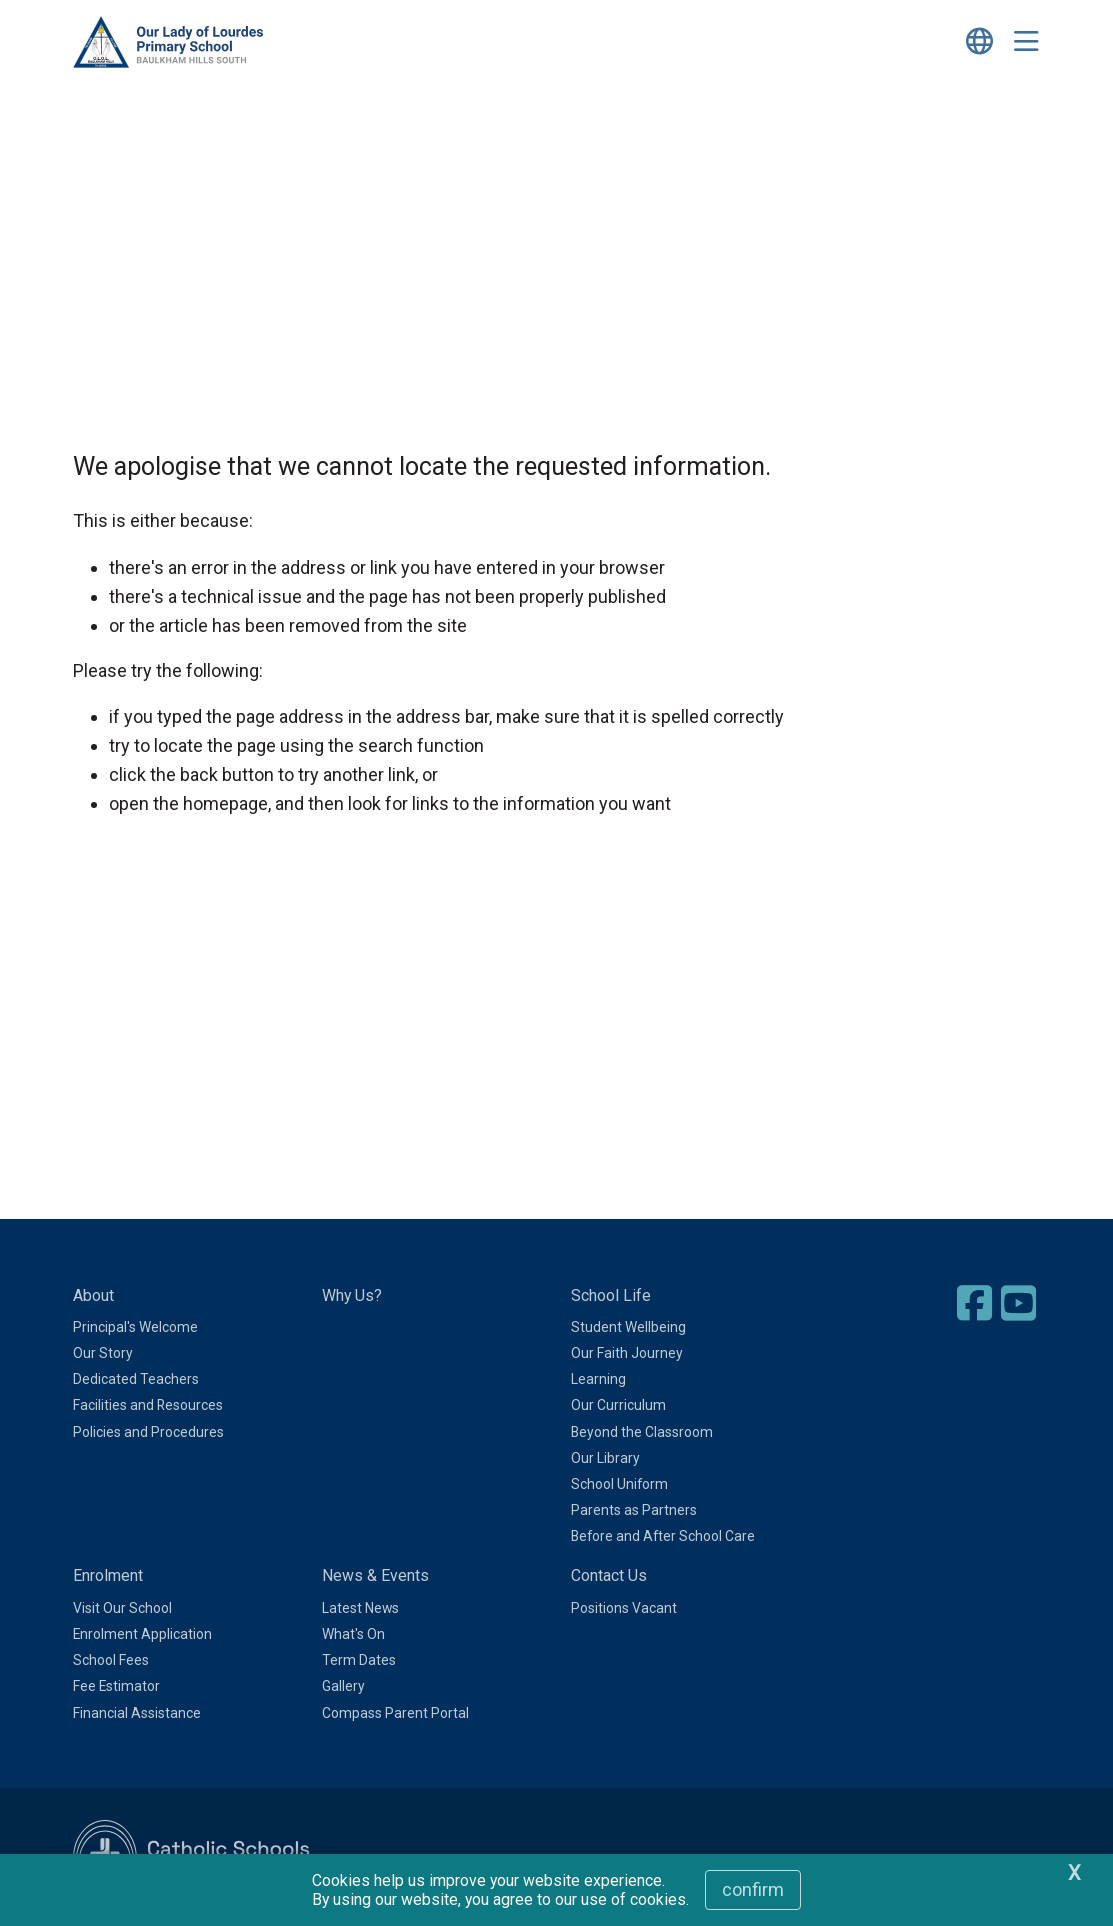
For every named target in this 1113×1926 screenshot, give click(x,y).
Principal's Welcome (135, 1327)
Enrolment (108, 1575)
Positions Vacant (624, 1608)
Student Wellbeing (628, 1327)
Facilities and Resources (148, 1405)
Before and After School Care (663, 1536)
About (93, 1295)
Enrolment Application (142, 1634)
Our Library (605, 1458)
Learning (598, 1379)
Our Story (103, 1353)
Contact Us (609, 1575)
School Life (611, 1295)
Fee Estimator (116, 1686)
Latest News (360, 1608)
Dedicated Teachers (136, 1379)
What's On (353, 1634)
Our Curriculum (618, 1405)
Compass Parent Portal (395, 1713)
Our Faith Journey (627, 1353)
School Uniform (619, 1484)
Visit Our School (122, 1608)
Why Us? (352, 1295)
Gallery (343, 1686)
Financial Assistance (137, 1713)
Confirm (753, 1889)
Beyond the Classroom (642, 1432)
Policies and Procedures (148, 1432)
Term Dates (359, 1660)
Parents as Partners (634, 1510)
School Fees (111, 1660)
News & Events (375, 1575)
